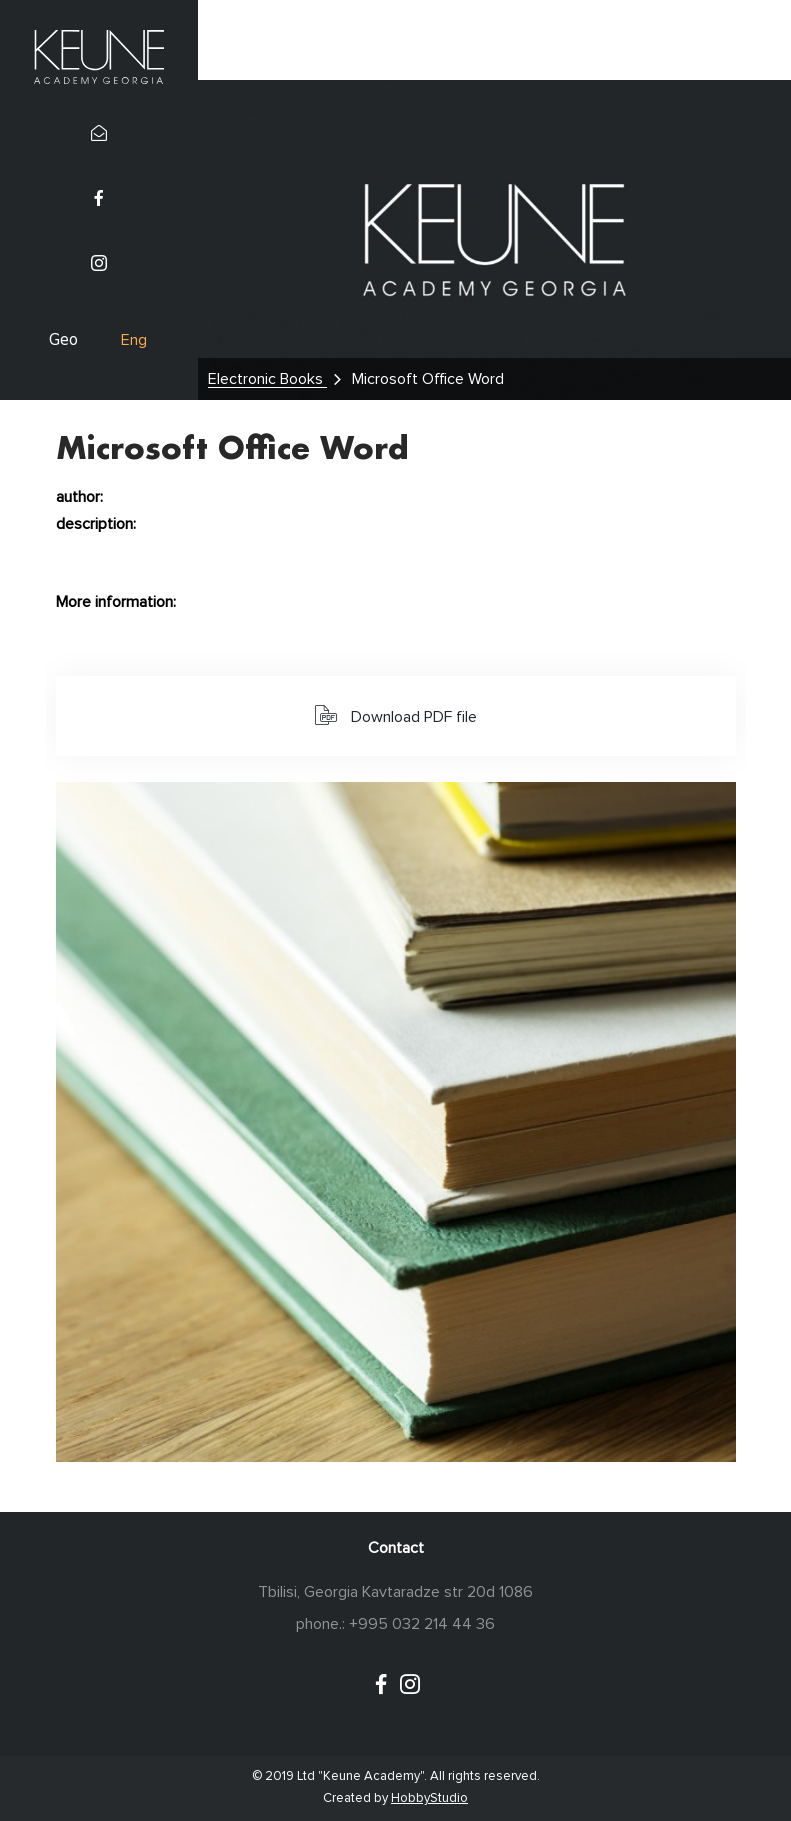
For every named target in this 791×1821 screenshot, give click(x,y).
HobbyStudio (429, 1798)
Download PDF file (396, 715)
